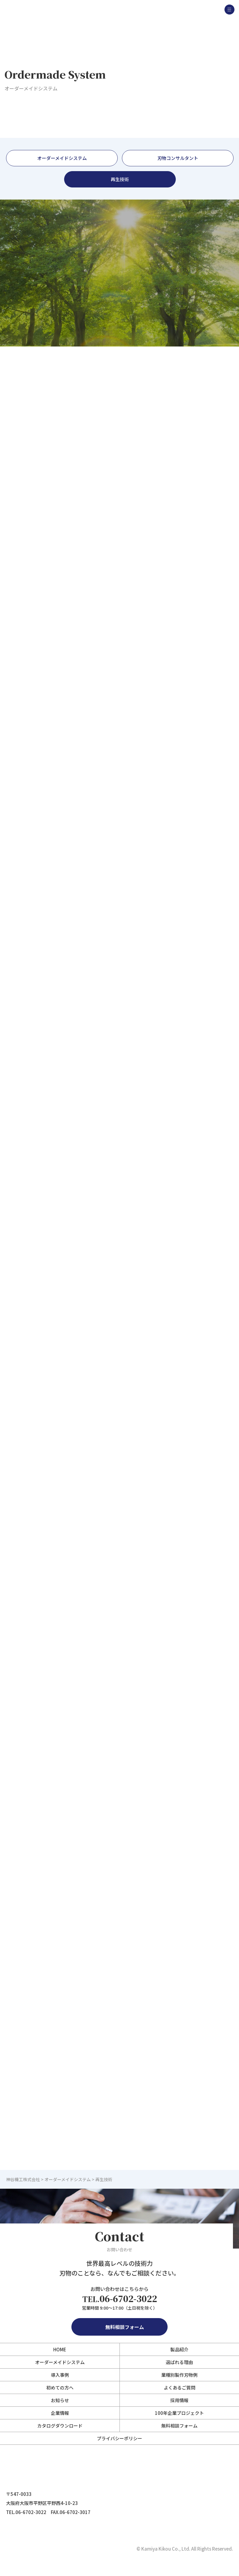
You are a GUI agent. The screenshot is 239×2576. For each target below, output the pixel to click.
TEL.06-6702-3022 (26, 2512)
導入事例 (60, 2375)
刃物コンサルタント (177, 158)
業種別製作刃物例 (179, 2375)
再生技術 (120, 179)
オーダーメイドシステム (62, 158)
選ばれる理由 (179, 2362)
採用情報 (179, 2400)
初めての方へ (60, 2387)
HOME (59, 2349)
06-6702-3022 (119, 2299)
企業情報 (60, 2413)
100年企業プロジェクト (179, 2413)
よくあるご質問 (179, 2387)
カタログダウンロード (60, 2425)
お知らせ (60, 2400)
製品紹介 (179, 2349)
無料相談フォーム (119, 2326)
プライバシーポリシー (119, 2438)
